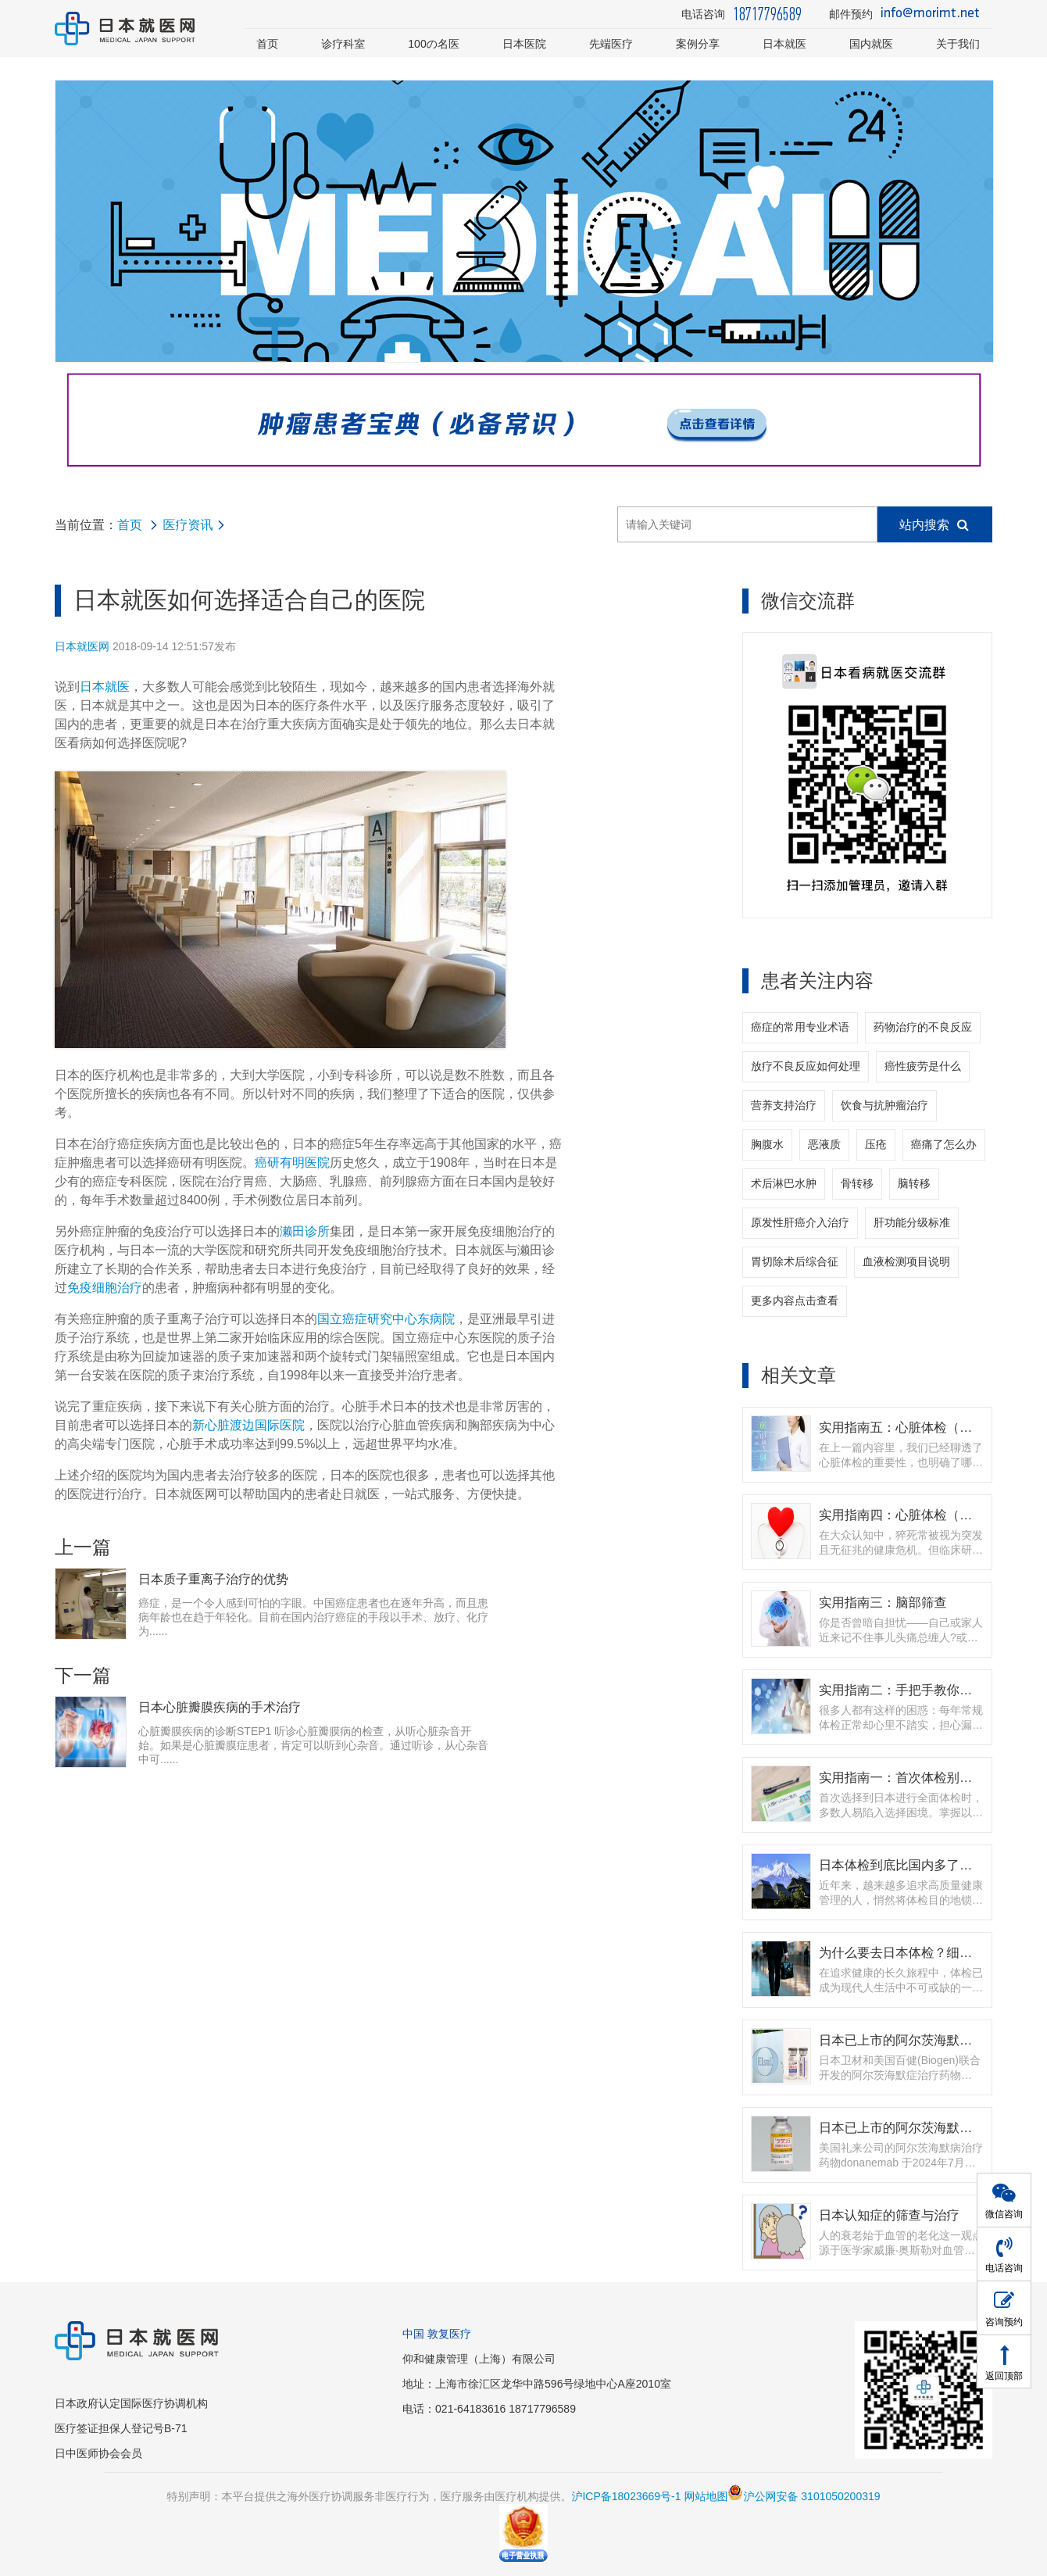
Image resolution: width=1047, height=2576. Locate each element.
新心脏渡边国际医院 (248, 1425)
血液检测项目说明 (906, 1261)
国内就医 (871, 44)
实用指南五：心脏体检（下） (902, 1427)
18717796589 (767, 14)
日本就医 (784, 44)
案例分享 (698, 44)
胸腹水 (767, 1144)
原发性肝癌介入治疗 (800, 1222)
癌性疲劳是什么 (922, 1066)
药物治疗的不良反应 (923, 1027)
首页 (267, 44)
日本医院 (524, 44)
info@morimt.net (930, 13)
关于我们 (958, 44)
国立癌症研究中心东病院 (386, 1319)
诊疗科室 (343, 44)
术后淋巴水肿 (784, 1183)
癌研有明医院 (292, 1162)
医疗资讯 (188, 524)
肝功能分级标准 (912, 1222)
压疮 (876, 1144)
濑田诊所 (305, 1231)
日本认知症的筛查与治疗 (889, 2215)
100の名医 (433, 44)
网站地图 (705, 2496)
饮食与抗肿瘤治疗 (884, 1105)
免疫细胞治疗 (104, 1287)
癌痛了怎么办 (944, 1144)
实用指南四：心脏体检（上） (902, 1515)
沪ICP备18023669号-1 (626, 2496)
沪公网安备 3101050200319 (803, 2496)
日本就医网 (82, 646)
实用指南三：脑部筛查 (883, 1602)
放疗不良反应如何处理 (805, 1066)
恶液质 (824, 1144)
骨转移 (857, 1183)
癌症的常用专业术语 (800, 1027)
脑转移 (914, 1183)
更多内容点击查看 (794, 1300)
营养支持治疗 (784, 1105)
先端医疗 (611, 44)
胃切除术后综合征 (794, 1261)
